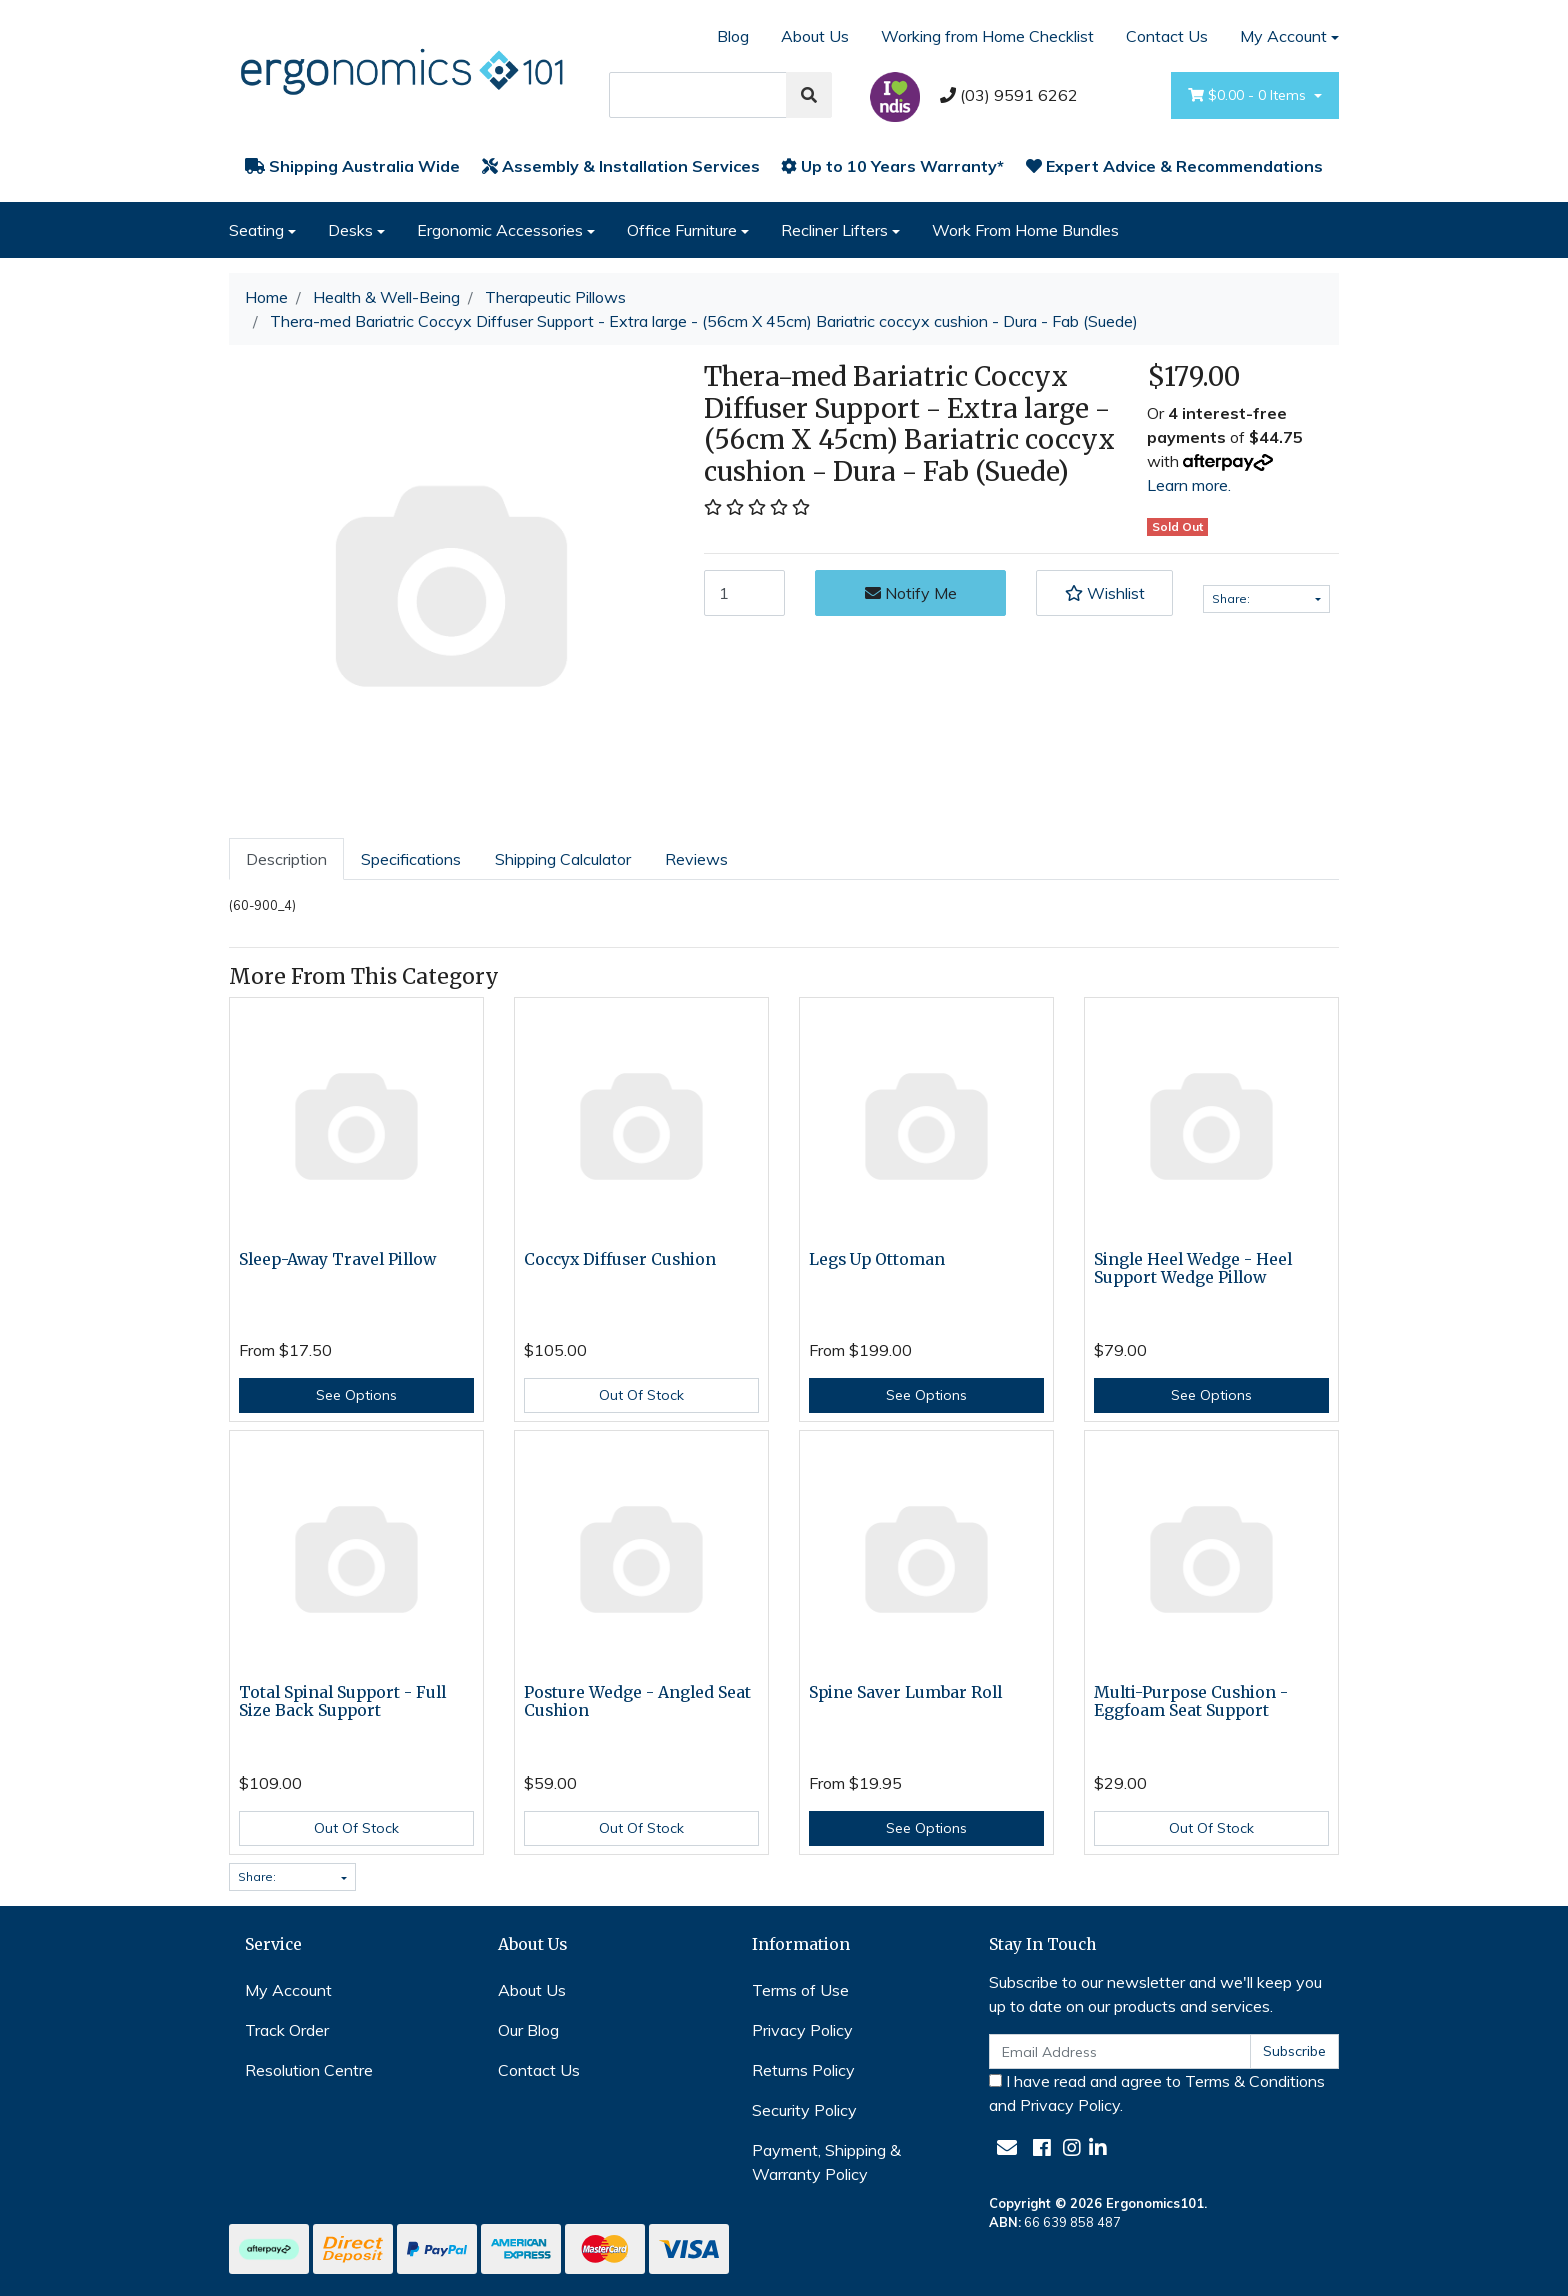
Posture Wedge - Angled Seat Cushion (637, 1702)
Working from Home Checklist (987, 36)
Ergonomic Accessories (500, 230)
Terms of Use (800, 1990)
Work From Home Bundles (1025, 230)
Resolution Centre (309, 2070)
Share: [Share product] (1262, 598)
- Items (1249, 95)
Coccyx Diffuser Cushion (620, 1259)
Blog (733, 36)
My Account (288, 1990)
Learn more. (1189, 485)
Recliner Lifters (834, 230)
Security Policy (804, 2110)
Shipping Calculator (563, 859)
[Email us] (1007, 2147)
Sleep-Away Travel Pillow (337, 1259)
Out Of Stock (641, 1395)
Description (286, 859)
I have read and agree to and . (1157, 2093)
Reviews (696, 859)
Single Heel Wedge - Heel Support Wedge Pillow (1193, 1269)
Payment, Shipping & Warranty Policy (826, 2162)
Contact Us (1167, 36)
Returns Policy (803, 2070)
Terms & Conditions (1255, 2081)
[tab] (286, 859)
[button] (1104, 593)
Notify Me (911, 593)
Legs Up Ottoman (877, 1259)
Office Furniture (682, 230)
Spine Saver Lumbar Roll (905, 1692)
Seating (256, 230)
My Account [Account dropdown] (1283, 36)
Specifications (411, 859)
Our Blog (528, 2030)
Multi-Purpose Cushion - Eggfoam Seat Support (1191, 1702)
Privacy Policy (802, 2030)
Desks (350, 230)
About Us (815, 36)
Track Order (287, 2030)
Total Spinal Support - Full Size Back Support (342, 1702)
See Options (356, 1395)
